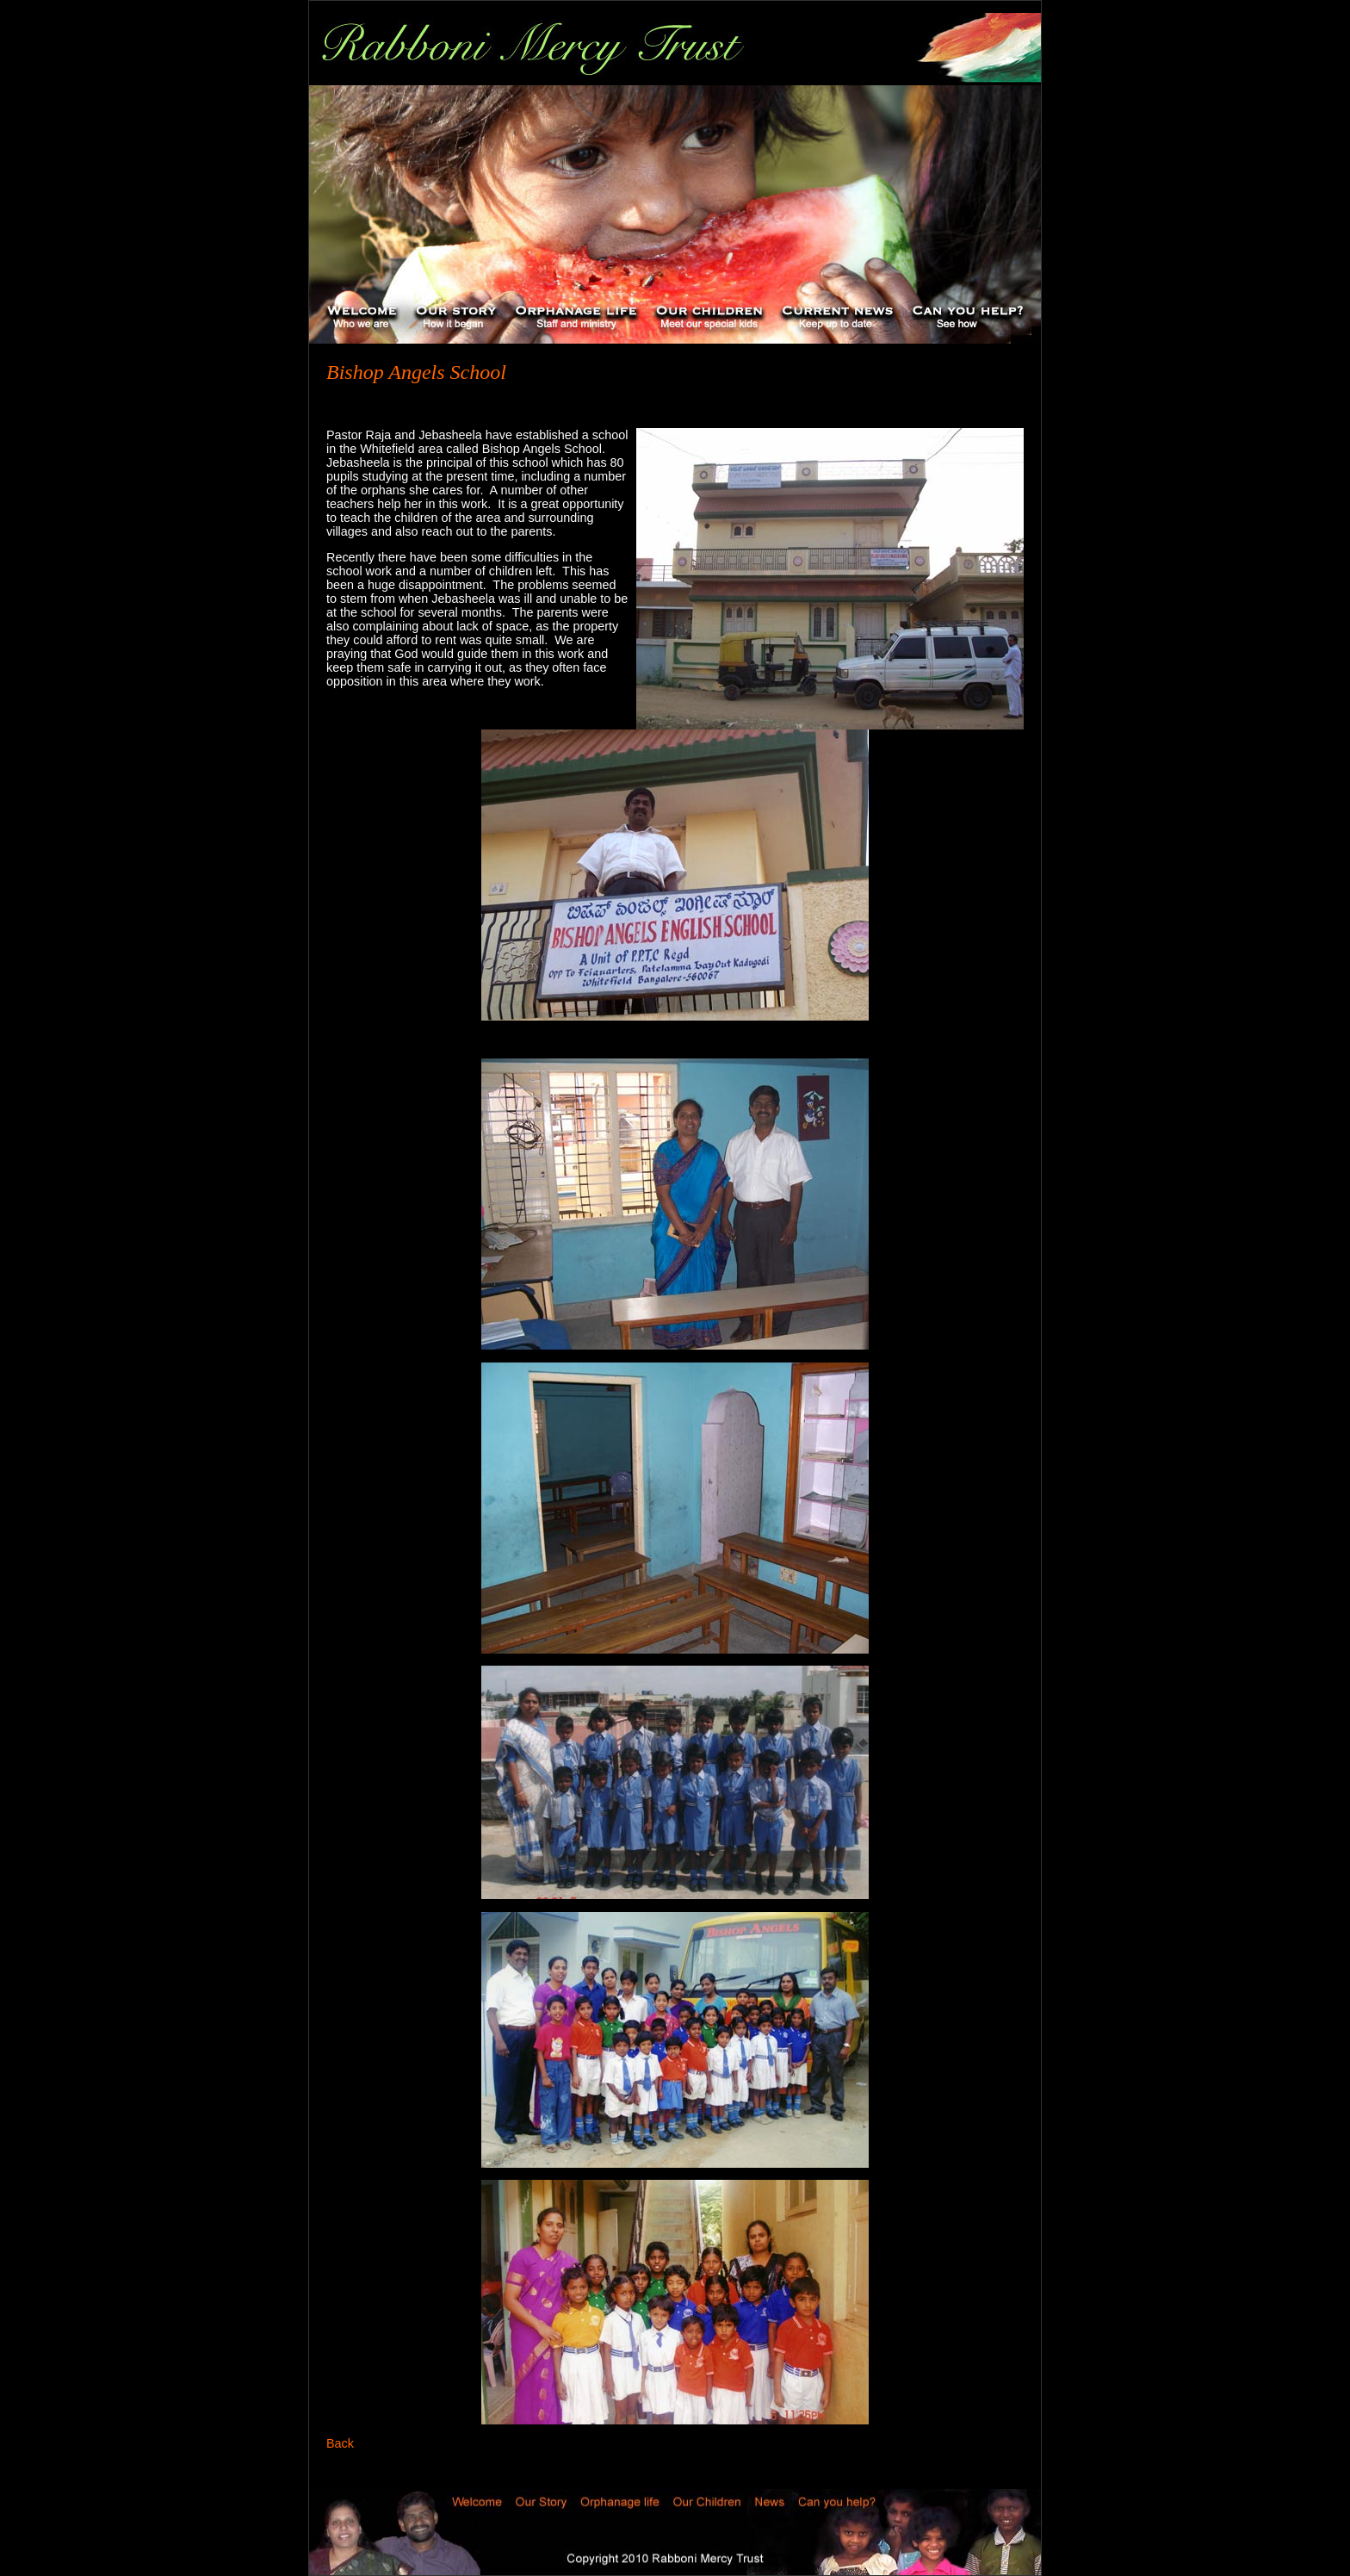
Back (340, 2443)
